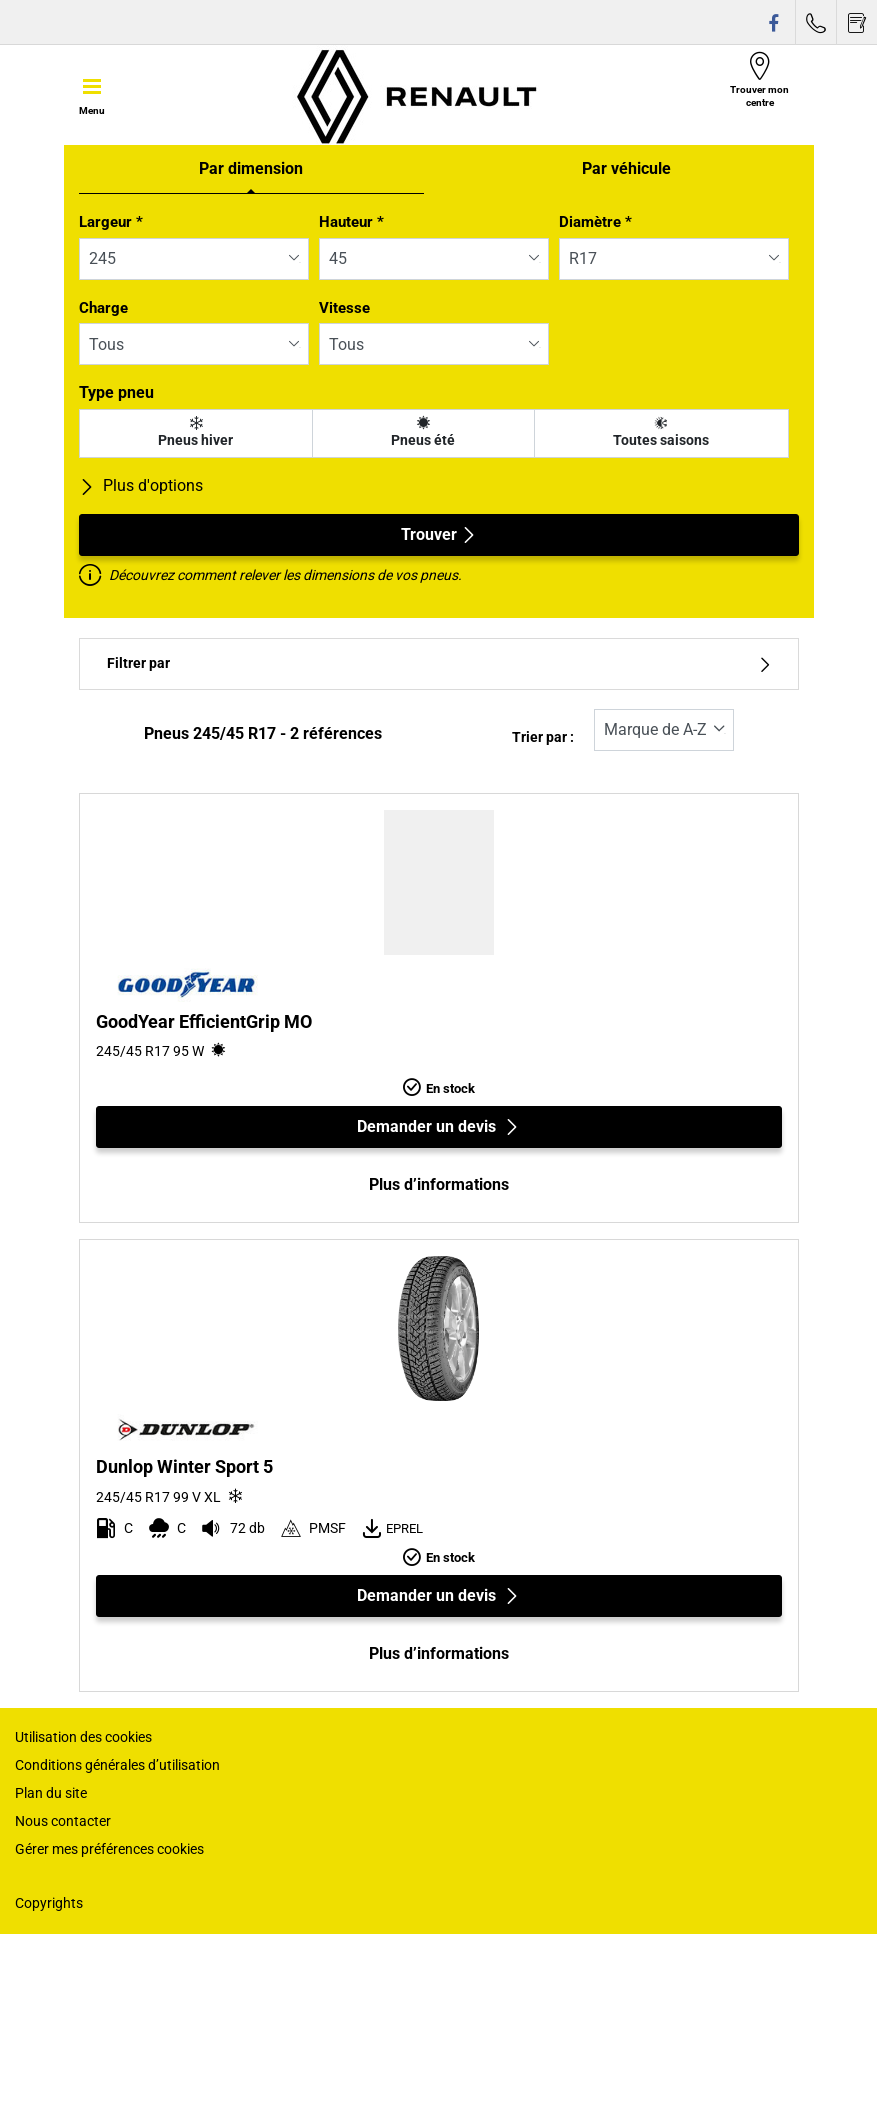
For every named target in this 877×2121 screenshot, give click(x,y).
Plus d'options (141, 485)
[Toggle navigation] (92, 95)
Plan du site (51, 1793)
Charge (103, 308)
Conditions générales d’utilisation (117, 1765)
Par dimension (251, 168)
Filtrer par (439, 663)
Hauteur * (351, 222)
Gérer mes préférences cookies (109, 1849)
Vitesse (344, 308)
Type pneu (116, 392)
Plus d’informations (439, 1184)
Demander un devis (438, 1126)
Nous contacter (63, 1821)
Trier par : (543, 737)
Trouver (439, 534)
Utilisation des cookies (83, 1737)
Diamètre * (595, 222)
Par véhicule (626, 168)
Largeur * (111, 222)
